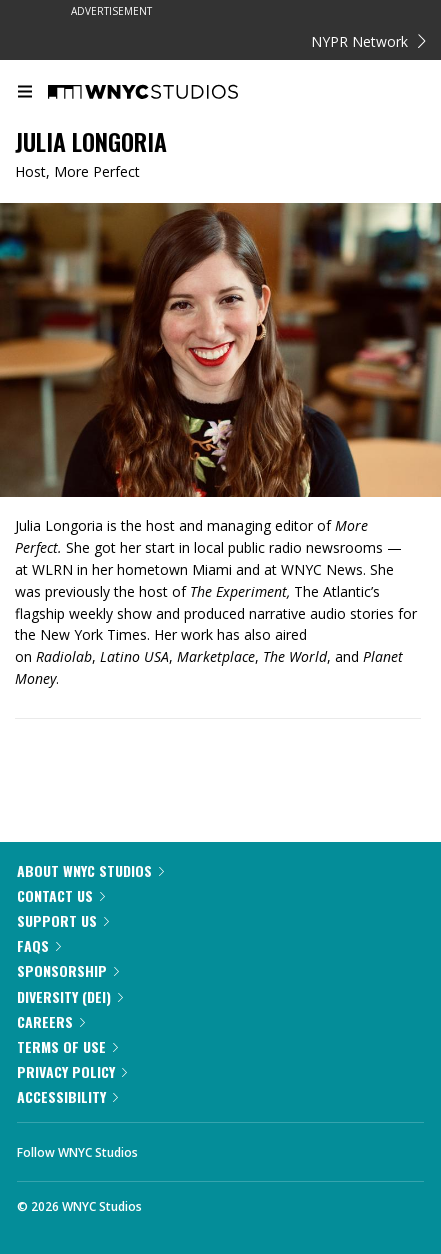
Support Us (63, 920)
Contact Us (61, 895)
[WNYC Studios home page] (168, 93)
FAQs (39, 945)
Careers (51, 1021)
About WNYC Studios (90, 870)
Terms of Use (67, 1046)
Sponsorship (68, 970)
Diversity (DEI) (70, 996)
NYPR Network (368, 41)
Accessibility (67, 1096)
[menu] (25, 93)
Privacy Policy (72, 1071)
